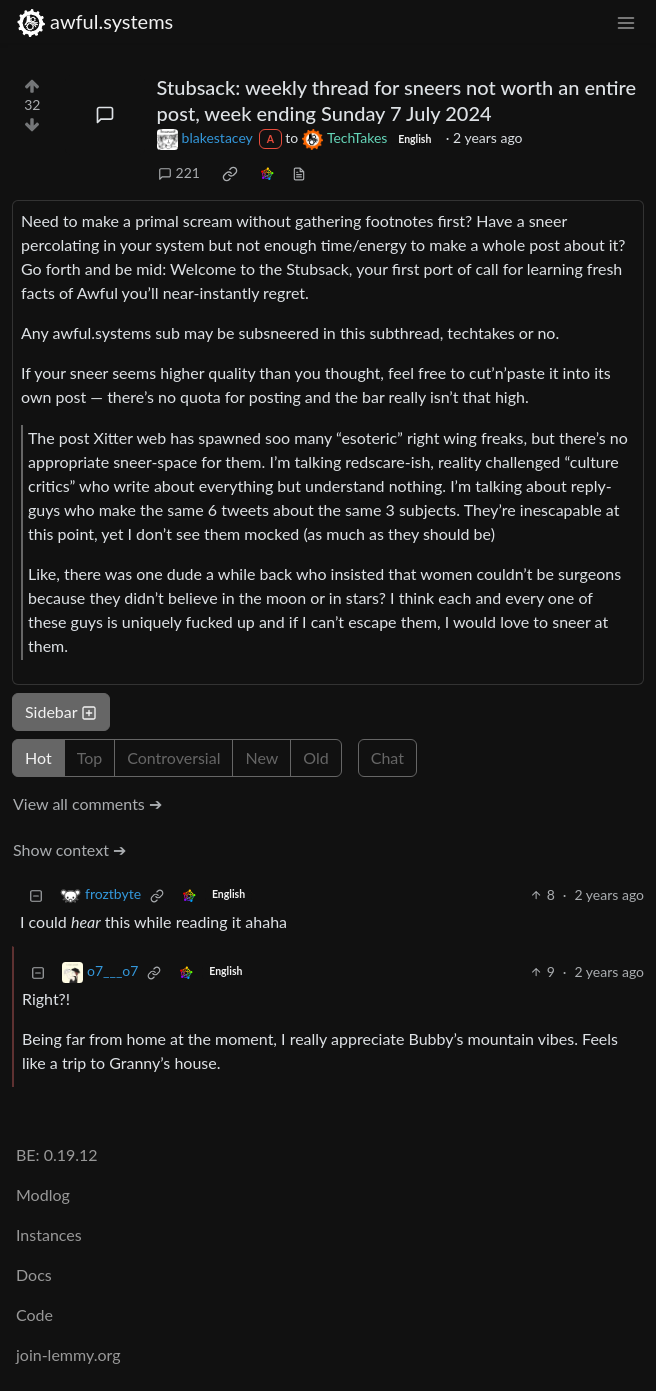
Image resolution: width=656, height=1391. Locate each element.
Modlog (43, 1194)
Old (315, 757)
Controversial (173, 757)
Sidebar (61, 711)
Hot (38, 757)
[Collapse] (36, 894)
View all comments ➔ (87, 803)
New (261, 757)
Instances (49, 1234)
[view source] (299, 172)
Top (90, 757)
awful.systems (94, 21)
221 (179, 172)
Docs (34, 1274)
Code (34, 1314)
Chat (387, 757)
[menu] (626, 21)
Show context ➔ (69, 849)
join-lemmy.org (68, 1354)
